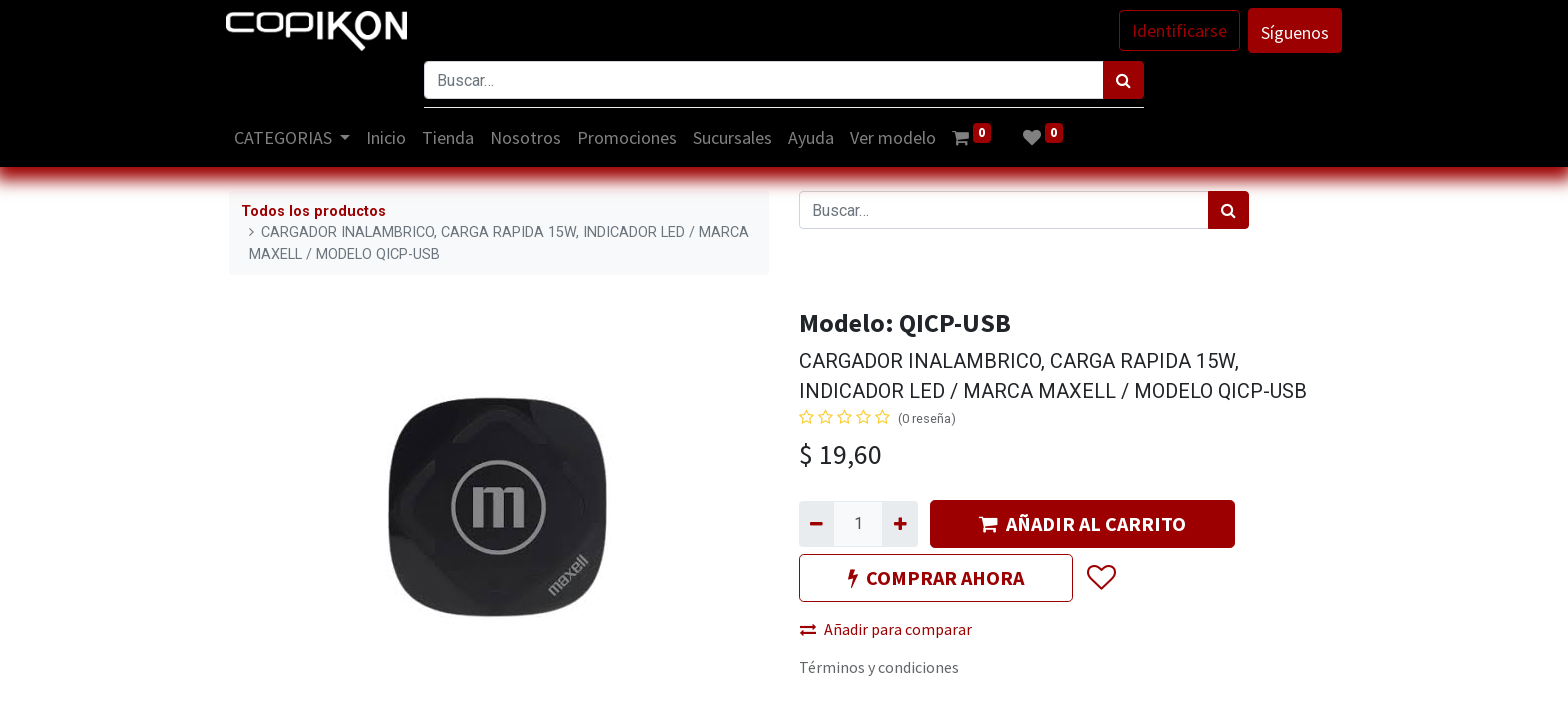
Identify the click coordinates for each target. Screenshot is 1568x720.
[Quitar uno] (816, 524)
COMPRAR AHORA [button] (936, 577)
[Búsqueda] (1123, 80)
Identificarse (1176, 30)
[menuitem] (390, 137)
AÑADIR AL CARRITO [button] (1082, 523)
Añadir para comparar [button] (886, 629)
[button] (1100, 578)
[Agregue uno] (899, 524)
